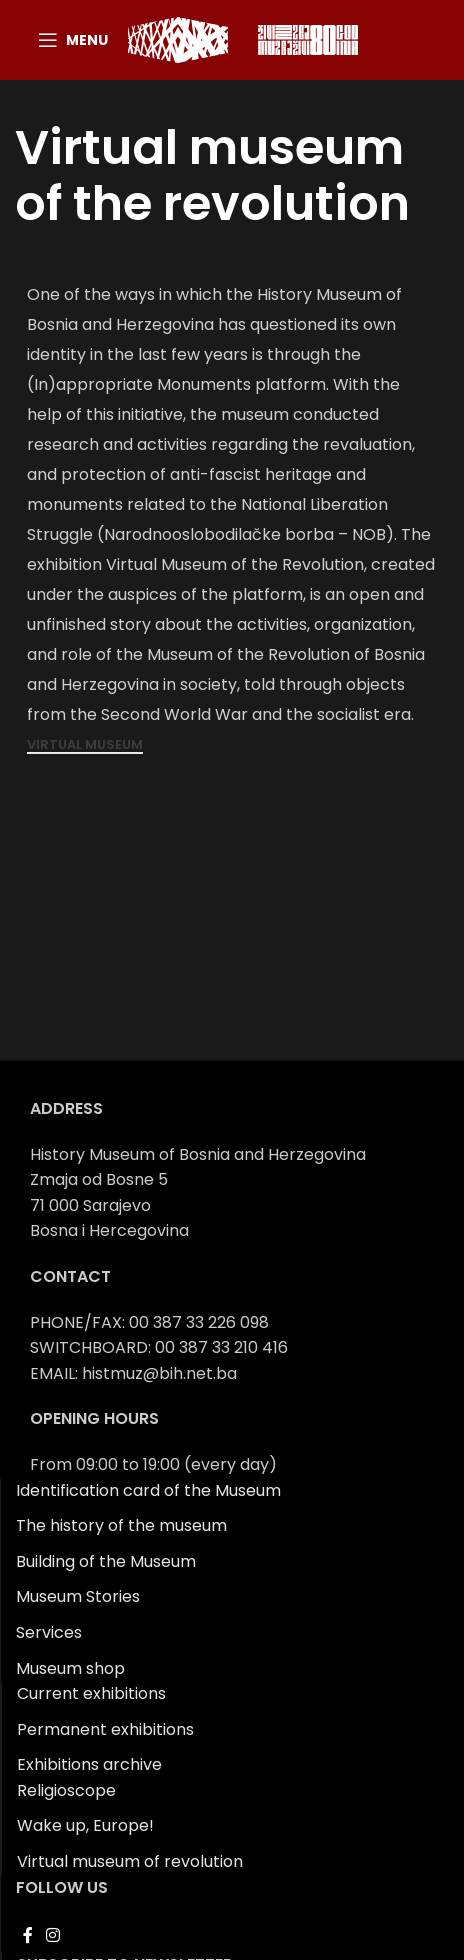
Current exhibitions (91, 1693)
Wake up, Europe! (85, 1825)
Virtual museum (85, 745)
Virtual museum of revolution (130, 1861)
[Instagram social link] (52, 1935)
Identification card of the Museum (148, 1490)
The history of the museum (121, 1525)
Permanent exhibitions (105, 1729)
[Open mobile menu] (73, 40)
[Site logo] (178, 38)
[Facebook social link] (27, 1935)
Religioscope (66, 1790)
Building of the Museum (106, 1561)
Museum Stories (78, 1596)
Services (49, 1632)
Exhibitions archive (89, 1764)
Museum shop (70, 1668)
